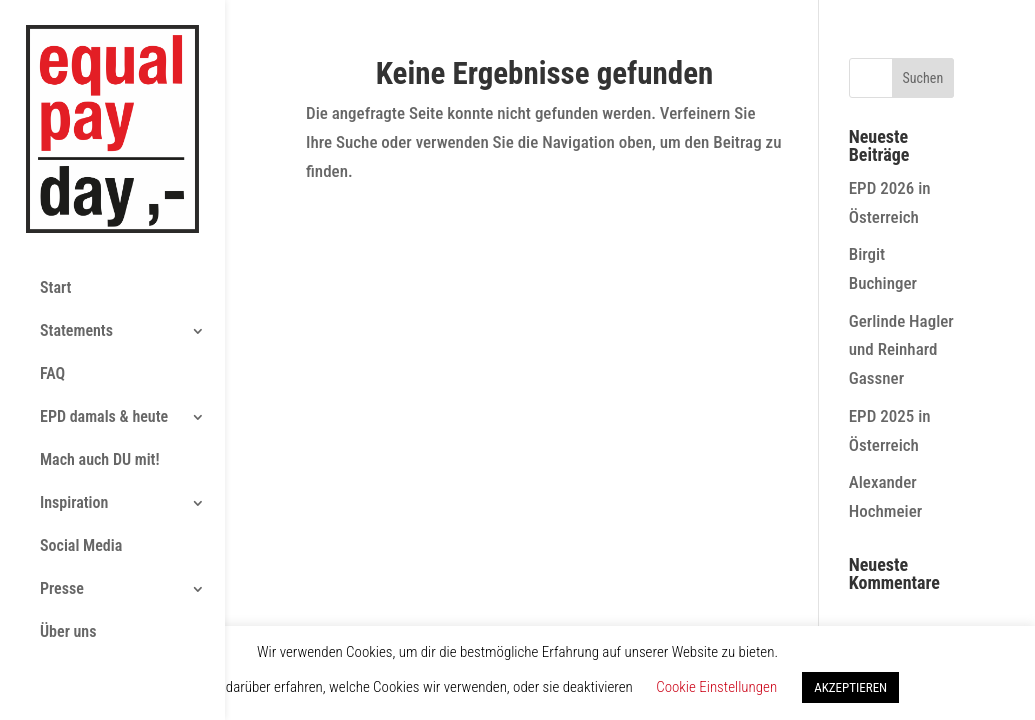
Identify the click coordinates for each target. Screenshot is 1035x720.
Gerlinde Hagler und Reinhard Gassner (901, 350)
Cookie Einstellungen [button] (716, 687)
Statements (76, 239)
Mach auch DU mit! (100, 368)
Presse (62, 497)
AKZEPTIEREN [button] (850, 687)
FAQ (52, 282)
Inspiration (74, 411)
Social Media (81, 454)
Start (55, 196)
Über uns (68, 540)
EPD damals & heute (104, 325)
